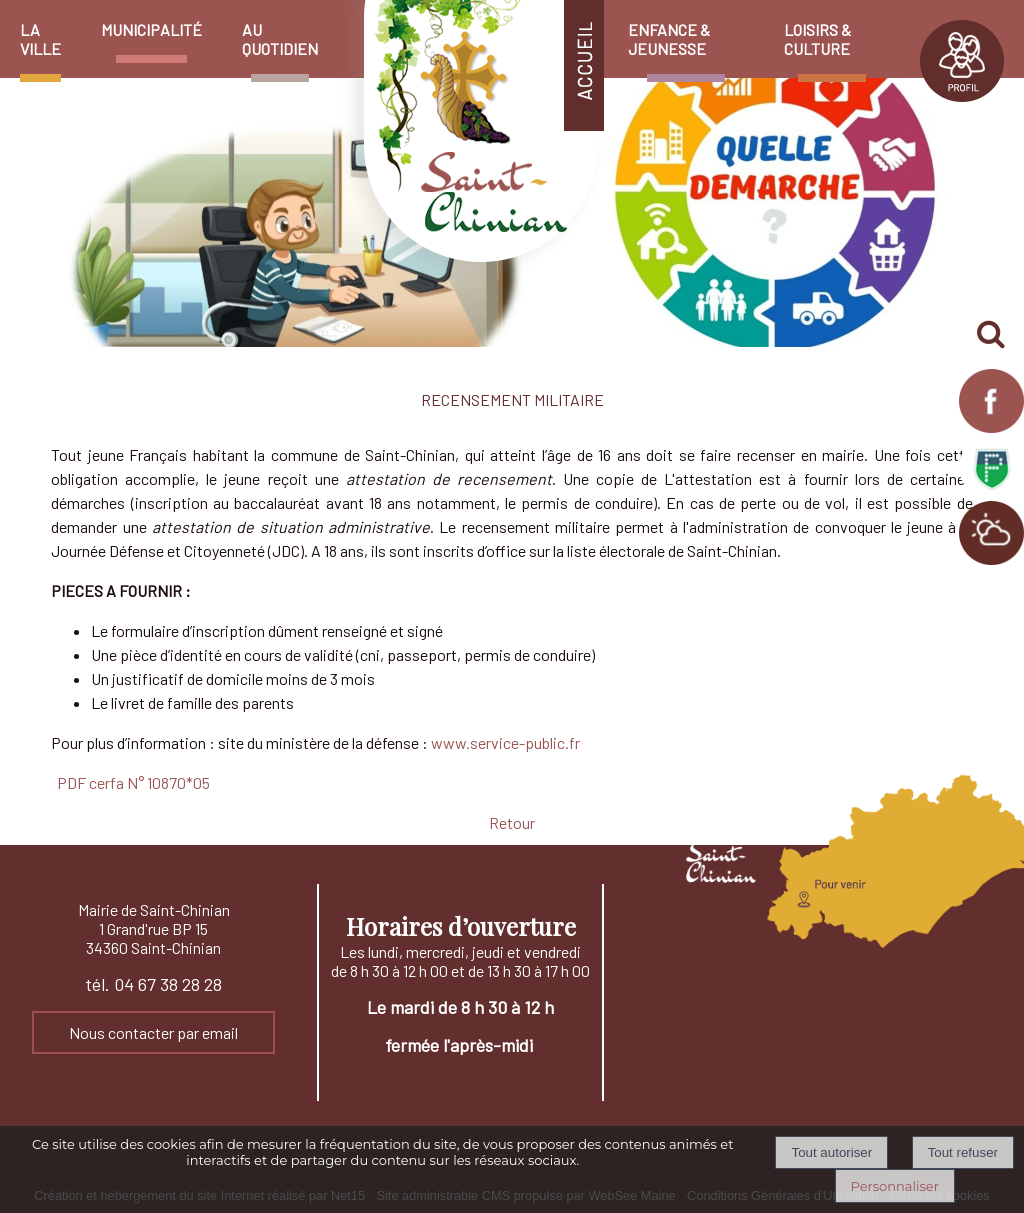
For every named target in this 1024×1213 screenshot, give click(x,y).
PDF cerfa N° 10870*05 (133, 782)
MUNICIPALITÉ (151, 29)
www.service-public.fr (505, 742)
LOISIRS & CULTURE (817, 39)
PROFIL (962, 61)
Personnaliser (895, 1186)
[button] (991, 335)
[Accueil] (473, 9)
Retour (512, 822)
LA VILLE (40, 39)
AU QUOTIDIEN (280, 39)
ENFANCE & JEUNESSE (669, 39)
